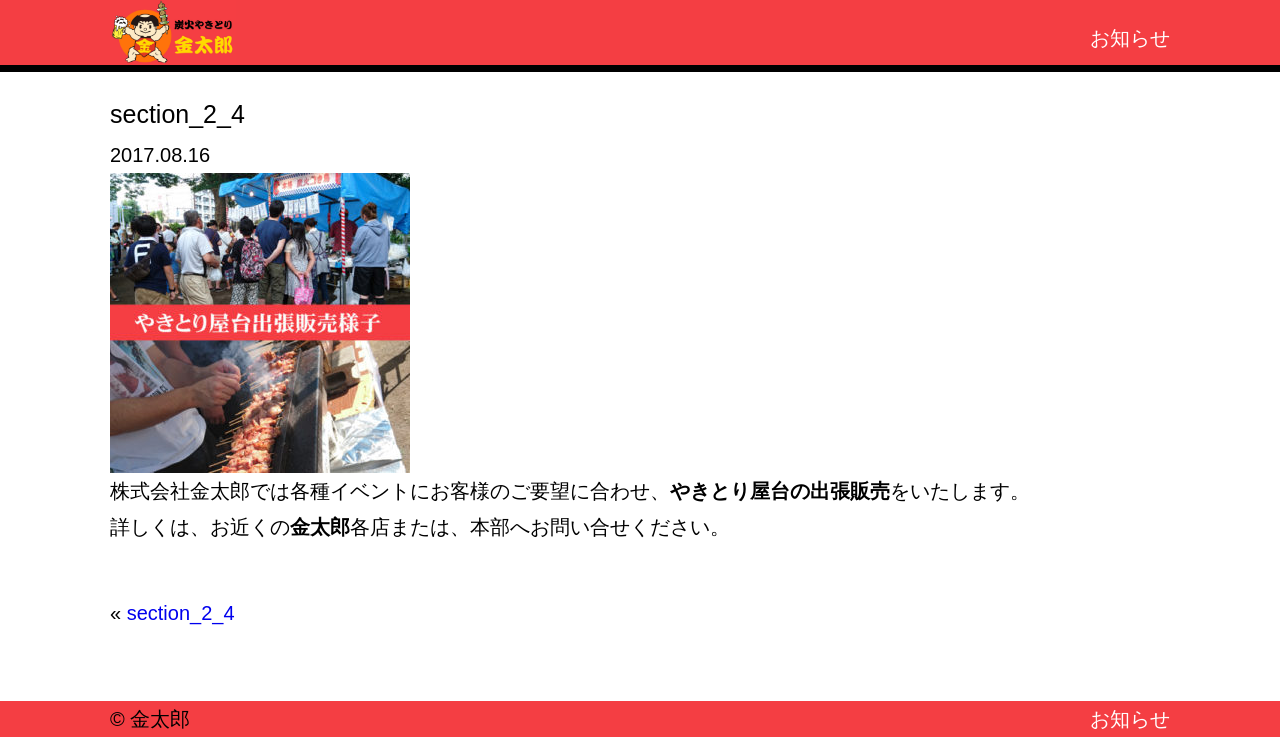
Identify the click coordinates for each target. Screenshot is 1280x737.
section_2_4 (181, 613)
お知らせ (1130, 38)
